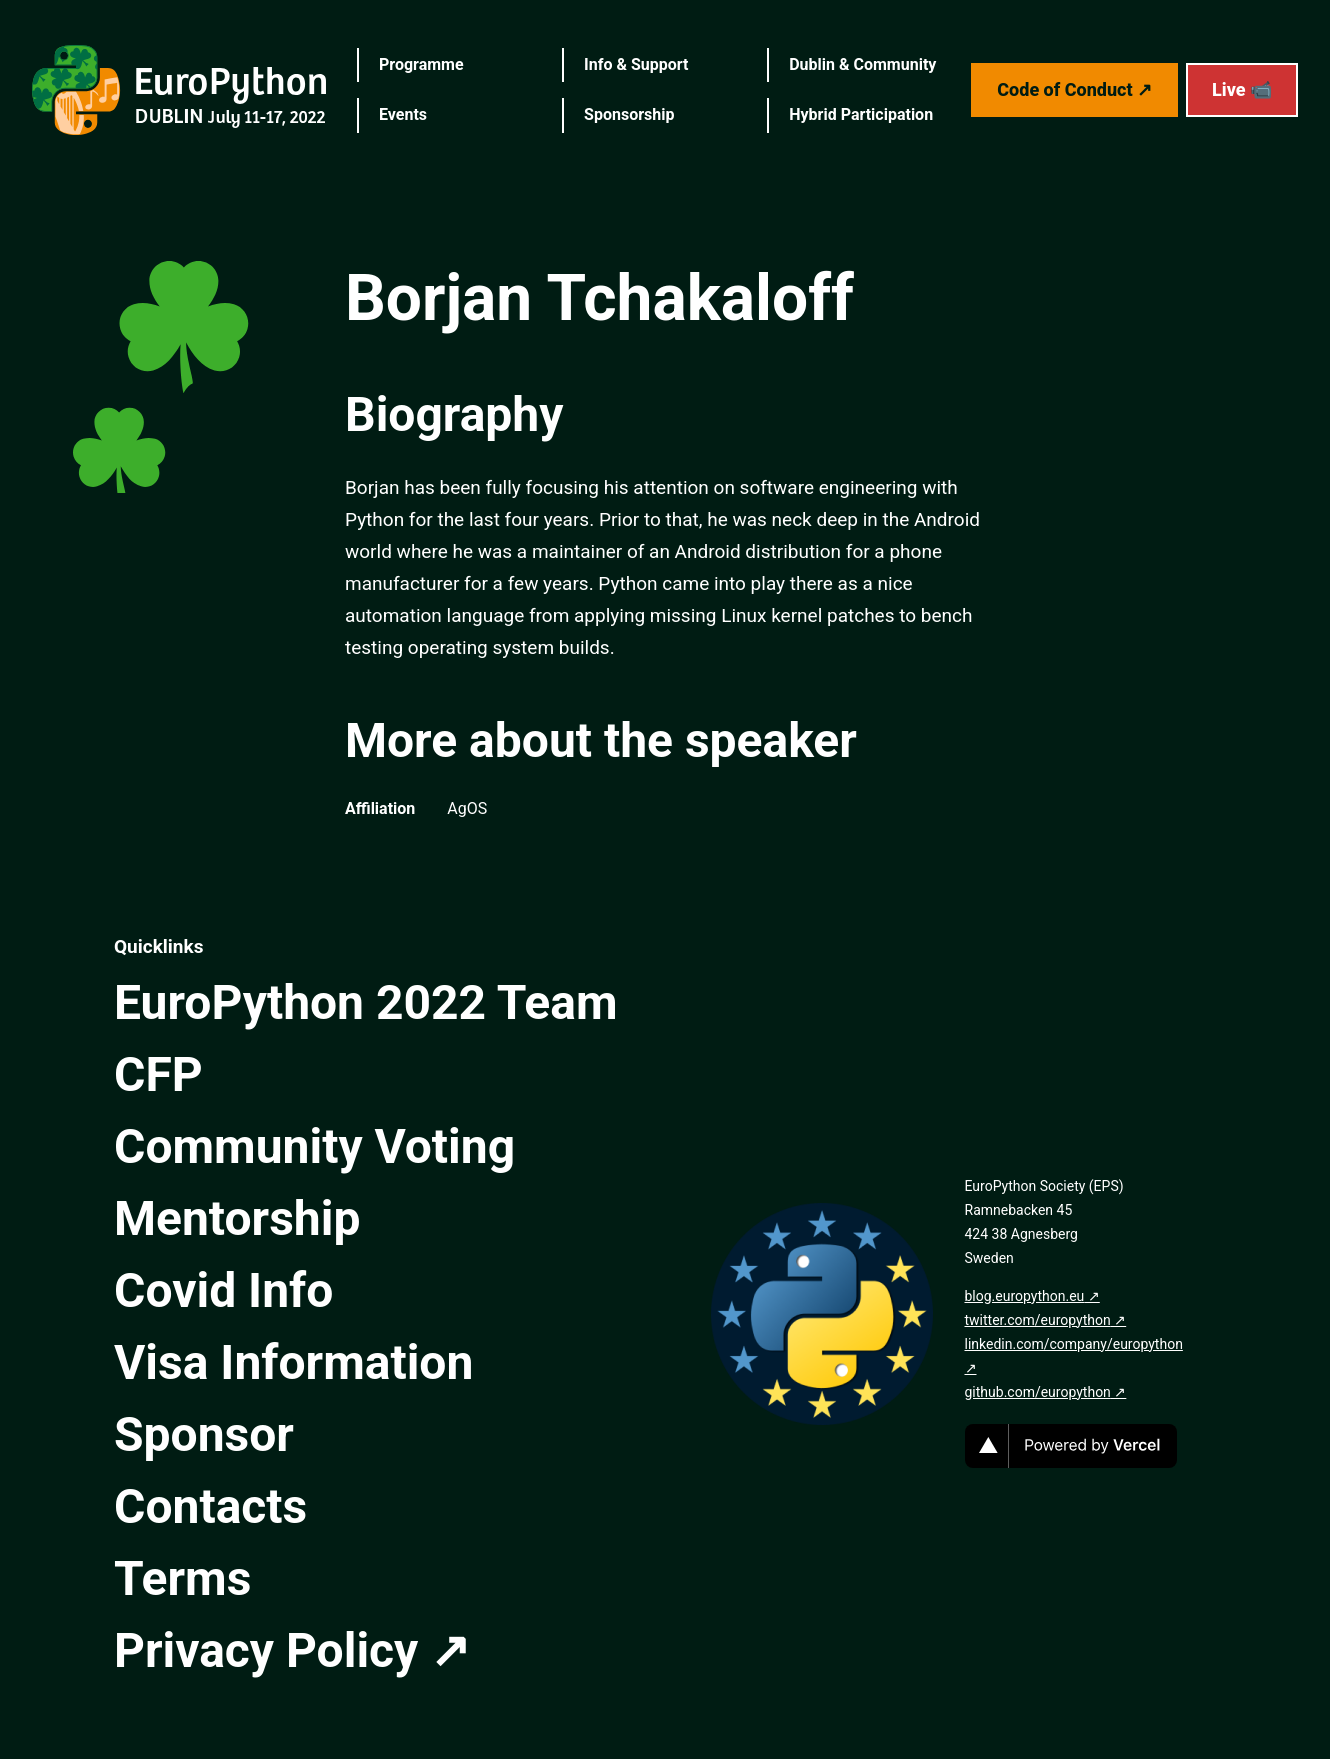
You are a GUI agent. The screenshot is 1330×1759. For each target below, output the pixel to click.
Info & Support (636, 64)
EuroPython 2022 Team (366, 1002)
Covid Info (223, 1290)
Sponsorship (629, 114)
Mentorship (237, 1218)
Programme (421, 64)
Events (403, 114)
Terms (182, 1578)
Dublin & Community (862, 64)
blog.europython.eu (1025, 1296)
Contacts (210, 1506)
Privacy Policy (266, 1650)
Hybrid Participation (861, 114)
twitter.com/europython (1038, 1320)
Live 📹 (1242, 89)
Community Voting (314, 1146)
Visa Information (293, 1362)
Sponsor (204, 1434)
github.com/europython (1038, 1392)
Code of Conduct (1064, 89)
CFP (158, 1074)
